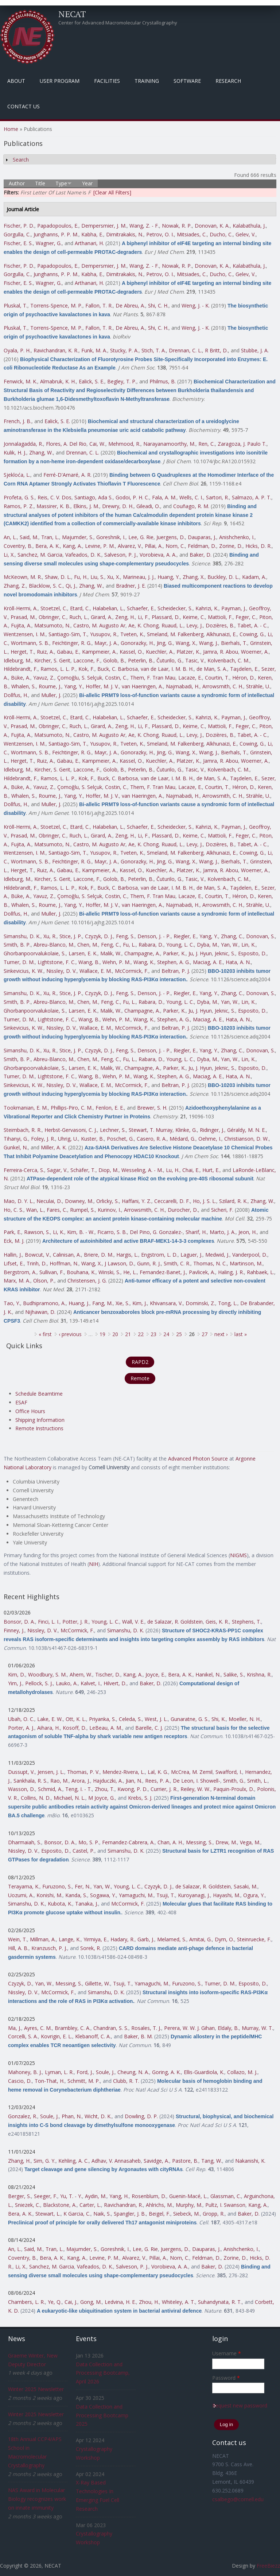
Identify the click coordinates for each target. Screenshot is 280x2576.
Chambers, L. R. (26, 2301)
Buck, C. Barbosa (117, 668)
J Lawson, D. (119, 1263)
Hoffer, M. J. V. (102, 686)
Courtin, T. (217, 677)
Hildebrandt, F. (21, 668)
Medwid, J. (217, 1254)
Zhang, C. (232, 936)
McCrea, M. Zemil (192, 1771)
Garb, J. (145, 1939)
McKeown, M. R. (23, 576)
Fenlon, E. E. (110, 1107)
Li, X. (9, 554)
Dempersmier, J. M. (104, 225)
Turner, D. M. (19, 962)
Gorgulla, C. (17, 234)
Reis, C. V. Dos (54, 497)
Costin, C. (116, 677)
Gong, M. (91, 2301)
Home (11, 128)
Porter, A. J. (21, 1727)
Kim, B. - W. (80, 1232)
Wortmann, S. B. (30, 642)
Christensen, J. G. (87, 1280)
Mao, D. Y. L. (19, 1201)
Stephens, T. (246, 1621)
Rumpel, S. (82, 1209)
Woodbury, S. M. (47, 1674)
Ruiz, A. (45, 651)
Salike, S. (233, 1674)
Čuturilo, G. (169, 660)
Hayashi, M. (226, 1895)
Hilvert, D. (115, 1683)
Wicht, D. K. (98, 2116)
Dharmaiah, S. (24, 1842)
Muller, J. (51, 695)
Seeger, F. (45, 2196)
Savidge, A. (156, 2160)
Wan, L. (35, 1209)
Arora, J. (80, 1780)
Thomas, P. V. (83, 1771)
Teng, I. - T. (78, 1789)
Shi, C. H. (158, 305)
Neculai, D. (49, 1201)
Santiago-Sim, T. (67, 634)
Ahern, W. (81, 1674)
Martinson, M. (246, 1263)
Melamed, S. (171, 1939)
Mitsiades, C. (192, 234)
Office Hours (30, 1411)
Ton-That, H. (50, 2080)
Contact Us (23, 106)
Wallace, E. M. (95, 970)
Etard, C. (80, 608)
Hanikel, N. (208, 1674)
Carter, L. (90, 2204)
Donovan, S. (260, 936)
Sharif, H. (196, 1232)
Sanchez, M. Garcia (40, 554)
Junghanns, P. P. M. (56, 234)
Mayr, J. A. (106, 642)
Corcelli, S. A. (23, 2036)
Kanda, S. (76, 1895)
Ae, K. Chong (143, 625)
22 (141, 1334)
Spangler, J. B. (130, 2213)
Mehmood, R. (124, 443)
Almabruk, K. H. (58, 381)
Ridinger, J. (212, 1129)
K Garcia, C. (76, 2213)
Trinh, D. (37, 1263)
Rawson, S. (37, 1232)
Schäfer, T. (83, 1170)
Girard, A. (101, 617)
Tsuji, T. (165, 1895)
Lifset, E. (14, 1263)
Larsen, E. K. (83, 953)
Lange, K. (70, 1939)
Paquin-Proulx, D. (233, 1789)
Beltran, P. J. (176, 970)
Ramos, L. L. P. (57, 668)
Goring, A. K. (166, 2072)
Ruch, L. (78, 617)
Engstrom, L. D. (159, 1254)
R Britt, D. (216, 350)
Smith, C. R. (177, 1263)
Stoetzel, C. (53, 608)
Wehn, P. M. (116, 962)
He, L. (130, 1272)
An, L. (10, 537)
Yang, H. (119, 2196)
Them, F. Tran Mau (152, 677)
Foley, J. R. (43, 1138)
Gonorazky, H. (137, 642)
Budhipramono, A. (44, 1303)
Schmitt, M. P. (83, 2080)
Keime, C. (194, 617)
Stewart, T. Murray (150, 1129)
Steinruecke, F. (254, 1939)
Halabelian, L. (108, 608)
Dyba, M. (207, 944)
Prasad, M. (23, 617)
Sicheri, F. (222, 1209)
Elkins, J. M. (86, 506)
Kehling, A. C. (73, 2160)
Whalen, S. (23, 686)
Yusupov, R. (103, 634)
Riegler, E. (185, 936)
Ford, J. (85, 2072)
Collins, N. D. (36, 1797)
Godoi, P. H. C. (132, 497)
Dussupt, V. (21, 1771)
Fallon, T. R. (99, 305)
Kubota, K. (60, 1903)
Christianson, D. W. (246, 1138)
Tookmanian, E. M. (26, 1107)
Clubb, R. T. (126, 2080)
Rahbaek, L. (260, 1272)
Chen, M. (87, 944)
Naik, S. (102, 2213)
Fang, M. (102, 1303)
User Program (59, 80)
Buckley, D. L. (223, 576)
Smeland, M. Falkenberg (175, 634)
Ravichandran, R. (123, 2204)
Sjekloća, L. (17, 474)
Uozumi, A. (21, 1895)
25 (179, 1334)
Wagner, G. (49, 243)
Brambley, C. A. (72, 2027)
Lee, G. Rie (140, 537)
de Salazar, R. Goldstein (175, 1621)
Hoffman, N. (64, 1263)
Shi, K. (218, 1719)
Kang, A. (72, 545)
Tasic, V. (195, 660)
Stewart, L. (48, 2213)
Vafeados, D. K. (83, 554)
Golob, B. (114, 660)
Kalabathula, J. (249, 225)
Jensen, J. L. (51, 1771)
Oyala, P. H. (17, 350)
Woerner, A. (255, 651)
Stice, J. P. (70, 936)
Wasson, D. (21, 1789)
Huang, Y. (169, 576)
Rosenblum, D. (149, 2196)
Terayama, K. (23, 1886)
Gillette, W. (97, 1983)
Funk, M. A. (94, 350)
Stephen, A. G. (173, 962)
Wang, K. (143, 962)
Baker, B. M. (138, 2036)
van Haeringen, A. (142, 686)
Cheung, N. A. (133, 2072)
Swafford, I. (228, 1771)
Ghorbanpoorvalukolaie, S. (35, 953)
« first (45, 1334)
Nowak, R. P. (177, 225)
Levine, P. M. (100, 545)
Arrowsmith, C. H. (222, 686)
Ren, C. (206, 443)
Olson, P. (43, 1280)
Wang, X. (186, 642)
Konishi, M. (49, 1895)
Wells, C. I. (191, 497)
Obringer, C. (52, 617)
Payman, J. (233, 608)
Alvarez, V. (130, 545)
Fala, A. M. (164, 497)
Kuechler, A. (160, 651)
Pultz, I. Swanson (225, 2204)
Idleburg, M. (17, 660)
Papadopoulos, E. (57, 225)
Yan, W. (229, 944)
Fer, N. (82, 1886)
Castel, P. (83, 1850)
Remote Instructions (39, 1428)
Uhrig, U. (68, 1138)
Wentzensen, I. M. (25, 634)
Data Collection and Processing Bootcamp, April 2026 (103, 2373)
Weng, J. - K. (196, 305)
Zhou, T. (104, 1789)
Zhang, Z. (15, 585)
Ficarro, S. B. (112, 1232)
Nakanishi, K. (250, 2160)
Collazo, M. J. (242, 2072)
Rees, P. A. (157, 1780)
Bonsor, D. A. (19, 1621)
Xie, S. (122, 1303)
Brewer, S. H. (152, 1107)
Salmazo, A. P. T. (251, 497)
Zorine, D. (230, 545)
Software (187, 80)
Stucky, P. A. (124, 350)
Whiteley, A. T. (178, 2301)
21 (128, 1334)
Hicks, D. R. (258, 545)
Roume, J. (50, 686)
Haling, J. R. (231, 1272)
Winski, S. (109, 1272)
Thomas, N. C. (210, 1263)
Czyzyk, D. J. (99, 936)
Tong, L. (227, 1303)
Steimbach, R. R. (23, 1129)
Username (226, 2353)
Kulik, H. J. (15, 452)
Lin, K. (248, 944)
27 (204, 1334)
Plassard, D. (166, 617)
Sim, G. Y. (44, 2160)
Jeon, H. (247, 1232)
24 (166, 1334)
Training (147, 80)
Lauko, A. (67, 1683)
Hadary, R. (122, 1939)
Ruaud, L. (172, 625)
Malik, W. (110, 953)
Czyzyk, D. (20, 1983)
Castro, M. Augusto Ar (99, 625)
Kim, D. (16, 1674)
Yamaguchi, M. (136, 1895)
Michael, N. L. (69, 1797)
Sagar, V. (57, 1170)
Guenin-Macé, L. (188, 2196)
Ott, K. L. (76, 1719)
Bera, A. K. (47, 545)
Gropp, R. (214, 2213)
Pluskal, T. (15, 305)
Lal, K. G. (158, 1771)
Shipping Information (40, 1419)
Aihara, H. (48, 1727)
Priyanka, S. (102, 1719)
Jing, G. (165, 642)
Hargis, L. (127, 1254)
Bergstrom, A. (20, 1272)
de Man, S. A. (212, 668)
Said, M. (29, 537)
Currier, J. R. (164, 1789)
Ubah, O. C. (21, 1719)
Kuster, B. (92, 1138)
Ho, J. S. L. (204, 1201)
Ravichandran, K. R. (56, 350)
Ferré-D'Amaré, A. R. (67, 474)
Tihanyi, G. (16, 1138)
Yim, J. (15, 1683)
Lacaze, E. (190, 677)
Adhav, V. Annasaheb (116, 2160)
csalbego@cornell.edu (238, 2499)
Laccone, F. (86, 660)
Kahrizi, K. (206, 608)
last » (240, 1334)
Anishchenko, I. (236, 537)
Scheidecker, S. (175, 608)
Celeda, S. (130, 1719)
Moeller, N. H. (245, 1719)
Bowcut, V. (37, 1254)
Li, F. (143, 617)
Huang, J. (79, 1303)
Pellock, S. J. (39, 1683)
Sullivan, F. (51, 1272)
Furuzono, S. (57, 1886)
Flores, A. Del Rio (66, 443)
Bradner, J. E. (131, 585)
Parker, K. (174, 953)
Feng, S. (125, 936)
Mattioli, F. (220, 617)
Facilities (107, 80)
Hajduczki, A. (108, 1780)
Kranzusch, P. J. (49, 1948)
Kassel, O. (131, 651)
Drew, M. (226, 1842)
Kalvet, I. (91, 1683)
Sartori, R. (217, 497)
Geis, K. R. (217, 1621)
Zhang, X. (194, 576)
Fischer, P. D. (19, 225)
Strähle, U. (258, 686)
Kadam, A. (254, 576)
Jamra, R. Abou (220, 651)
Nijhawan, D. (40, 1311)
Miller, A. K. (54, 1147)
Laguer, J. (191, 1254)
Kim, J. (139, 1303)
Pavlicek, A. (202, 1272)
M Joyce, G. (101, 1797)
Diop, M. (108, 1170)
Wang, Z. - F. (144, 225)
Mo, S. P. (88, 1842)
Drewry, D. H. (117, 506)
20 (115, 1334)
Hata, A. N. (238, 962)
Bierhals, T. (234, 642)
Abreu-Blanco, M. (54, 944)
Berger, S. (19, 2196)
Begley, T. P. (121, 381)
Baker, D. (200, 554)
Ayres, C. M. (38, 2027)
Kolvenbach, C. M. (228, 660)
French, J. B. (17, 421)
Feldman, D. (202, 545)
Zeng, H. (125, 617)
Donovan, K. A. (212, 225)
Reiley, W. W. (195, 1789)
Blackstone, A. (60, 2204)
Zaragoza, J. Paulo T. (242, 443)
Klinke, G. (186, 1129)
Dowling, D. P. (141, 2116)
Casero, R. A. (152, 1138)
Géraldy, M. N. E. (246, 1129)
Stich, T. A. (153, 350)
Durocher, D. (183, 1209)
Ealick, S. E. (91, 381)
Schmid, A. (50, 1789)
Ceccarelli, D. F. (172, 1201)
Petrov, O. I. (160, 234)
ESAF (21, 1402)
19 (102, 1334)
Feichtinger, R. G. (72, 642)
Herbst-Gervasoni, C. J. (70, 1129)
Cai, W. (97, 443)
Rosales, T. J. (146, 2027)
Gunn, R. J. (149, 1263)
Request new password (239, 2405)
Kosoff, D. (74, 1727)
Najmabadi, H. (182, 686)
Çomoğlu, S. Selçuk (79, 677)
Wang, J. (208, 642)
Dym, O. (224, 1939)
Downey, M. (79, 1201)
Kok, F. (86, 668)
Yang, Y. (73, 686)
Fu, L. (129, 944)
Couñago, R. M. (191, 506)
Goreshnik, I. (110, 537)
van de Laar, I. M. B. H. (167, 668)
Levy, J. (194, 625)
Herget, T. (22, 651)
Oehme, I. (209, 1138)
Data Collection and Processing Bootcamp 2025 (102, 2415)
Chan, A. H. (170, 1842)
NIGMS (238, 1555)
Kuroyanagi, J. (194, 1895)
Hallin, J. (13, 1254)
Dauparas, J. (202, 537)
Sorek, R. (90, 1948)
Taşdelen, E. (244, 668)
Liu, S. (97, 576)
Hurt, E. (210, 1170)
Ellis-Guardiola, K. (204, 2072)
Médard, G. (182, 1138)
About (16, 80)
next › (221, 1334)
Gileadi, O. (148, 506)
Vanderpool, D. (249, 1254)
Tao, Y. (12, 1303)
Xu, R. (50, 936)
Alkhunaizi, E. (221, 634)
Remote (140, 1378)
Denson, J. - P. (154, 936)
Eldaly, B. (228, 2027)
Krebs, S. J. (140, 1797)
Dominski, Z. (200, 1303)
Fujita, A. (21, 625)
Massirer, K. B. (53, 506)
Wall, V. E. (133, 1621)
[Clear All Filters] (112, 192)
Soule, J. (105, 2072)
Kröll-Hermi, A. (21, 608)
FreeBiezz (268, 2565)
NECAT (72, 13)
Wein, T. (17, 1939)
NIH (93, 1563)
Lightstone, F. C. (56, 962)
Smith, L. (257, 1780)
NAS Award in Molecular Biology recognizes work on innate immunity (37, 2499)
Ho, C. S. (13, 1209)
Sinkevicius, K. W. (23, 970)
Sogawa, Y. (103, 1895)
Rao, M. (59, 1780)
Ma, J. (14, 2027)
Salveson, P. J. (120, 554)
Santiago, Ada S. (93, 497)
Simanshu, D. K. (22, 936)
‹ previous (70, 1334)
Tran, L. (50, 537)
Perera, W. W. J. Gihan (189, 2027)
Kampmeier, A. (99, 651)
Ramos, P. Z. (19, 506)
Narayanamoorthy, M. (169, 443)
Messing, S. (199, 1842)
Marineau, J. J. (139, 576)
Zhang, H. (19, 2160)
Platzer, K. (188, 651)
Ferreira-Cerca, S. (24, 1170)
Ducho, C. (221, 234)
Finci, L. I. (48, 1621)
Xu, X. (113, 576)
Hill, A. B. (18, 1948)
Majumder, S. (77, 537)
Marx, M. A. (17, 1280)
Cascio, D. (20, 2080)
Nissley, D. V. (61, 970)
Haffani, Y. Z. (136, 1201)
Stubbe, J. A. (255, 350)
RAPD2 (140, 1361)
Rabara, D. (151, 944)
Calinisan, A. (67, 1254)
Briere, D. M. (98, 1254)
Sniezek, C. (27, 2204)
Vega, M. (250, 1842)
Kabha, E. (92, 234)
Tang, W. (211, 2160)
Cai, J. (71, 2301)
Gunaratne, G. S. (190, 1719)
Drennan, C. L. (185, 350)
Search (21, 159)
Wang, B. (89, 962)
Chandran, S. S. (110, 2027)
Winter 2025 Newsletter (36, 2389)
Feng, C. (110, 944)
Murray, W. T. (257, 2027)
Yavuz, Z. (43, 677)
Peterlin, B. (140, 660)
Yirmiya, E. (95, 1939)
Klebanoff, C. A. (93, 2036)
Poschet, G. (120, 1138)
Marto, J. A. (223, 1232)
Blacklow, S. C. (46, 585)
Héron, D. (243, 677)
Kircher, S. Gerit (52, 660)
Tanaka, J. (86, 1903)
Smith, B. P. (17, 944)
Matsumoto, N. (52, 625)
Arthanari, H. (89, 243)
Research (228, 80)
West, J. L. (156, 1719)
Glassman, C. (225, 2196)
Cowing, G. (252, 634)
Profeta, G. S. (19, 497)
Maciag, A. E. (208, 962)
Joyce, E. (155, 1674)
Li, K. (58, 1232)
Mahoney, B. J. (25, 2072)
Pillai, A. (154, 545)
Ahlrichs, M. (159, 2204)
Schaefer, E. (141, 608)
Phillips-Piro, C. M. (72, 1107)
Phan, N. (72, 2116)
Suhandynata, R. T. (220, 2301)
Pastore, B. (185, 2160)
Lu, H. (172, 1170)
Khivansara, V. (166, 1303)
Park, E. (12, 1232)
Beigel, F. (159, 2213)
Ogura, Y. (254, 1895)
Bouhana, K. (81, 1272)
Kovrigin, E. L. (56, 2036)
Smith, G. (233, 1780)
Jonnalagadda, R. (23, 443)
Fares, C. (57, 1209)
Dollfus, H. (16, 695)
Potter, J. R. (75, 1621)
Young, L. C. (180, 944)
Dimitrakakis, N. (124, 234)
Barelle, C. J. (149, 1727)
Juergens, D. (170, 537)
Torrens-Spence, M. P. (56, 305)
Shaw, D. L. (58, 576)
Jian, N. (134, 1780)
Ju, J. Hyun (200, 953)
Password (226, 2377)
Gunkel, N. (16, 1147)
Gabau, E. (68, 651)
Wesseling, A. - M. (142, 1170)
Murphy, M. (189, 2204)
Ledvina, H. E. (120, 2301)
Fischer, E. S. (18, 243)
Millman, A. (43, 1939)
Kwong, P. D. (132, 1789)
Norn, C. (175, 545)
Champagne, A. (142, 953)
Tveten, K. (132, 634)
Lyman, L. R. (59, 2072)
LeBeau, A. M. (105, 1727)
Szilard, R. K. (233, 1201)
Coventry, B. (18, 545)
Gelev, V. (246, 234)
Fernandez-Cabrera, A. (128, 1842)
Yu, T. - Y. (71, 2196)
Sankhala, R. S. (30, 1780)
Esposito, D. (252, 953)
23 (153, 1334)
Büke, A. (20, 677)
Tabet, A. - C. (252, 625)
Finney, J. (14, 1630)
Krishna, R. (259, 1674)
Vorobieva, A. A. (158, 554)
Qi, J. (71, 585)
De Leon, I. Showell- (196, 1780)
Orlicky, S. (107, 1201)
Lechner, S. (113, 1129)
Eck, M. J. (14, 1240)
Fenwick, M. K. (20, 381)
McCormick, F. (131, 970)
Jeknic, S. (225, 953)
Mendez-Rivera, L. (123, 1771)
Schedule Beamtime (39, 1393)
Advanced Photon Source (198, 1458)
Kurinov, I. (109, 1209)
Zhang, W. (41, 452)
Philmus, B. (162, 381)
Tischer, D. (107, 1674)
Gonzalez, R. (22, 2116)
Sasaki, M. (245, 1886)
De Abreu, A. (130, 305)
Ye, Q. (55, 2301)
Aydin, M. (95, 2196)
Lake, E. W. (50, 1719)
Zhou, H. (149, 2301)
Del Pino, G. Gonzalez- (156, 1232)
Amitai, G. (200, 1939)
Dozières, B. (220, 625)
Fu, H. (81, 576)
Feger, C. (246, 617)
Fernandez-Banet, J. (163, 1272)
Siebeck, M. (186, 2213)
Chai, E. (190, 1170)
